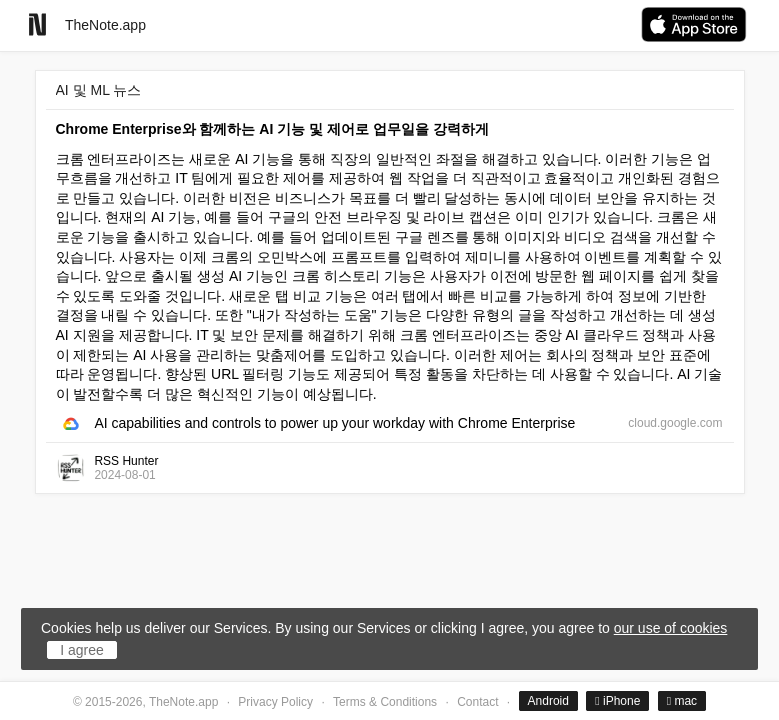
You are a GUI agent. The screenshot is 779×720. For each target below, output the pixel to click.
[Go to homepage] (37, 24)
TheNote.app (105, 25)
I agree (82, 650)
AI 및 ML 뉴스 (99, 90)
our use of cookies (671, 628)
